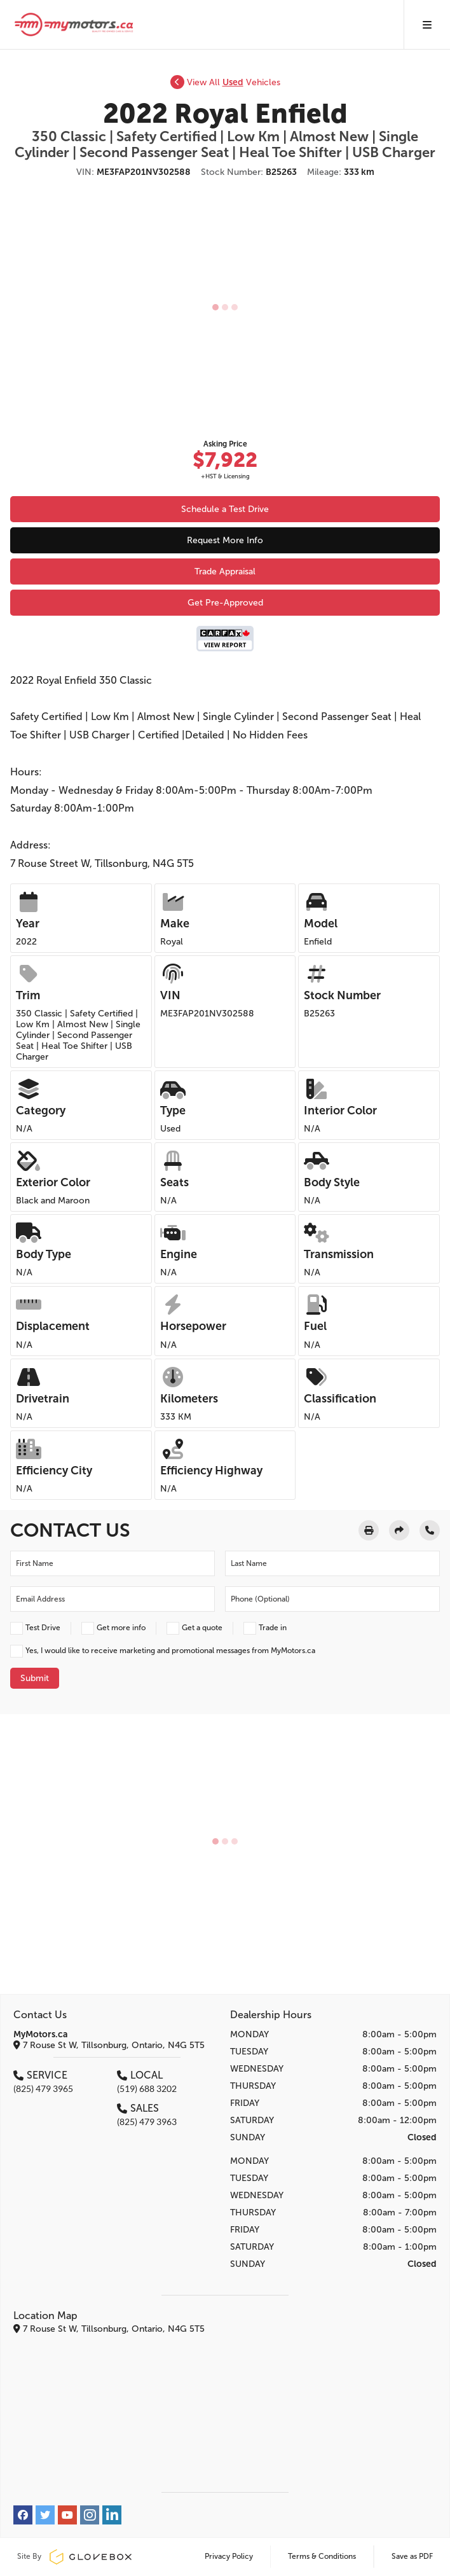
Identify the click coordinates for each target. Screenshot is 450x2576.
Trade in (273, 1627)
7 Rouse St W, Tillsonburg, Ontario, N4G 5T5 (109, 2045)
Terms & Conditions (322, 2556)
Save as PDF (412, 2556)
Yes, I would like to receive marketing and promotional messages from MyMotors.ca (170, 1650)
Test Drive (42, 1627)
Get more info (121, 1627)
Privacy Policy (229, 2556)
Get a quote (202, 1627)
